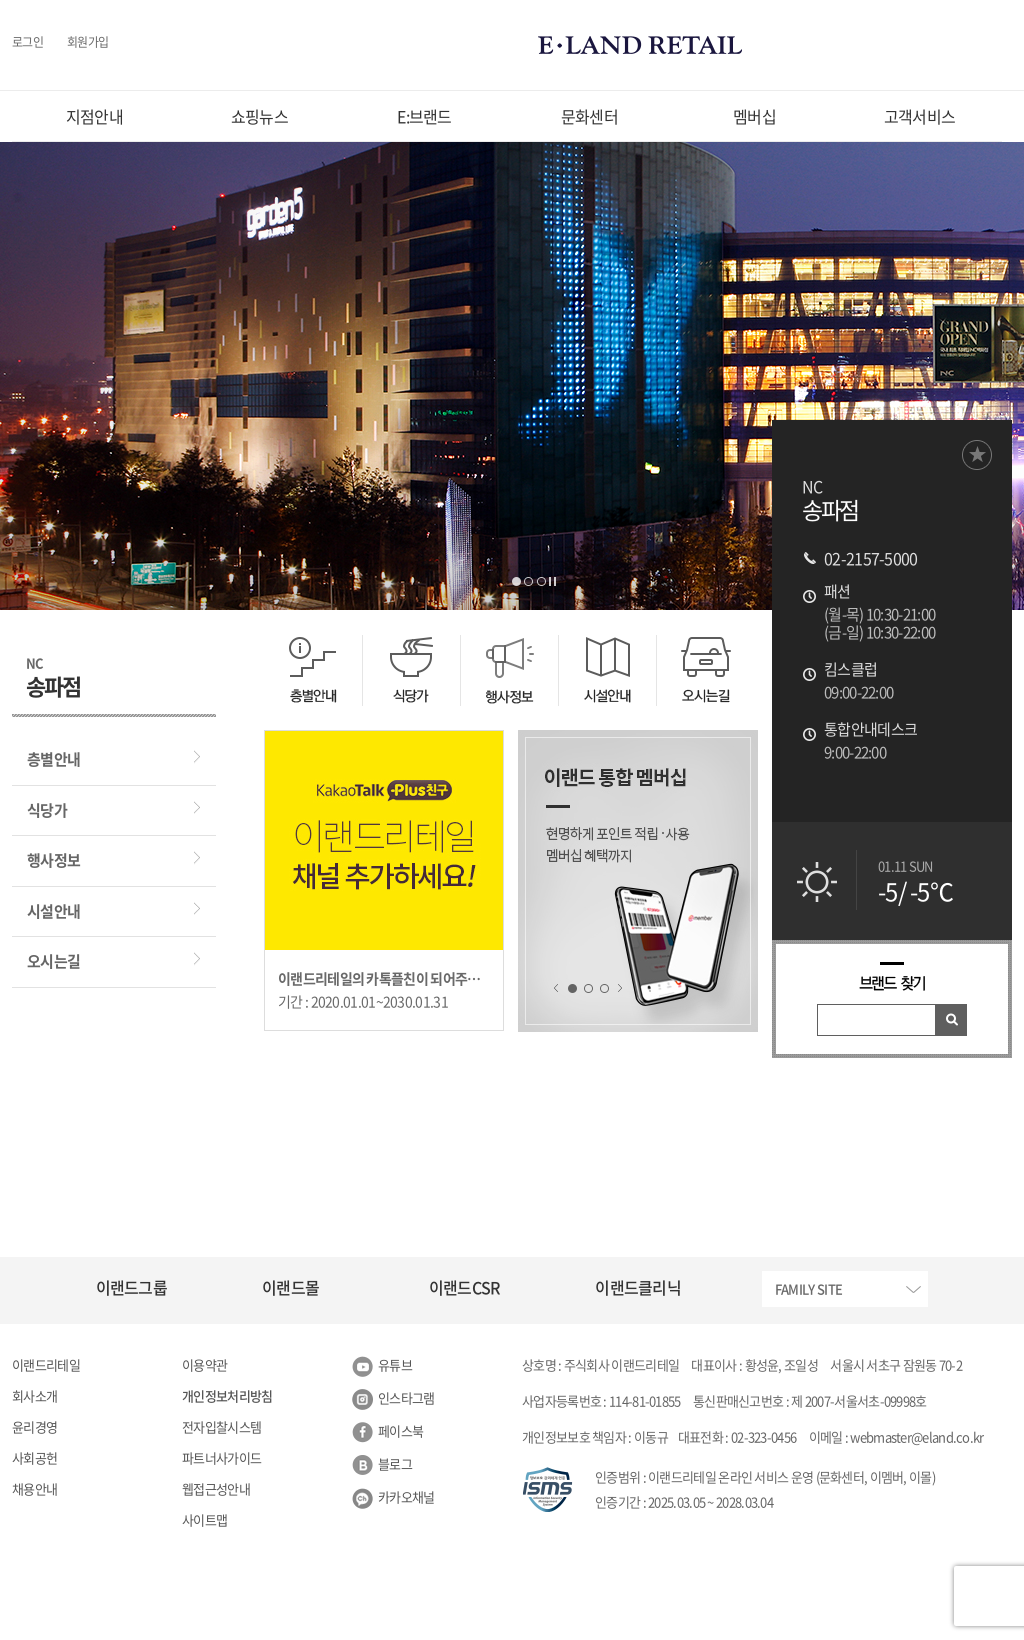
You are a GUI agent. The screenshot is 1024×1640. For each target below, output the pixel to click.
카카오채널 (406, 1496)
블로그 (395, 1463)
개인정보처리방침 (227, 1395)
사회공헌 (34, 1457)
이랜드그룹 (132, 1287)
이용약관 (204, 1364)
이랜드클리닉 (638, 1287)
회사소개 (34, 1395)
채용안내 (34, 1488)
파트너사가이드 (221, 1457)
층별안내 (53, 759)
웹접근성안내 (216, 1488)
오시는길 (53, 961)
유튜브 (395, 1364)
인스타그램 (406, 1397)
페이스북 (400, 1430)
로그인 (27, 43)
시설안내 (53, 911)
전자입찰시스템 (221, 1426)
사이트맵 (204, 1519)
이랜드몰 (290, 1287)
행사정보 (53, 860)
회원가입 (87, 43)
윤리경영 (34, 1426)
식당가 (47, 810)
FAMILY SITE (808, 1288)
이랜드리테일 (46, 1364)
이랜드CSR (464, 1287)
